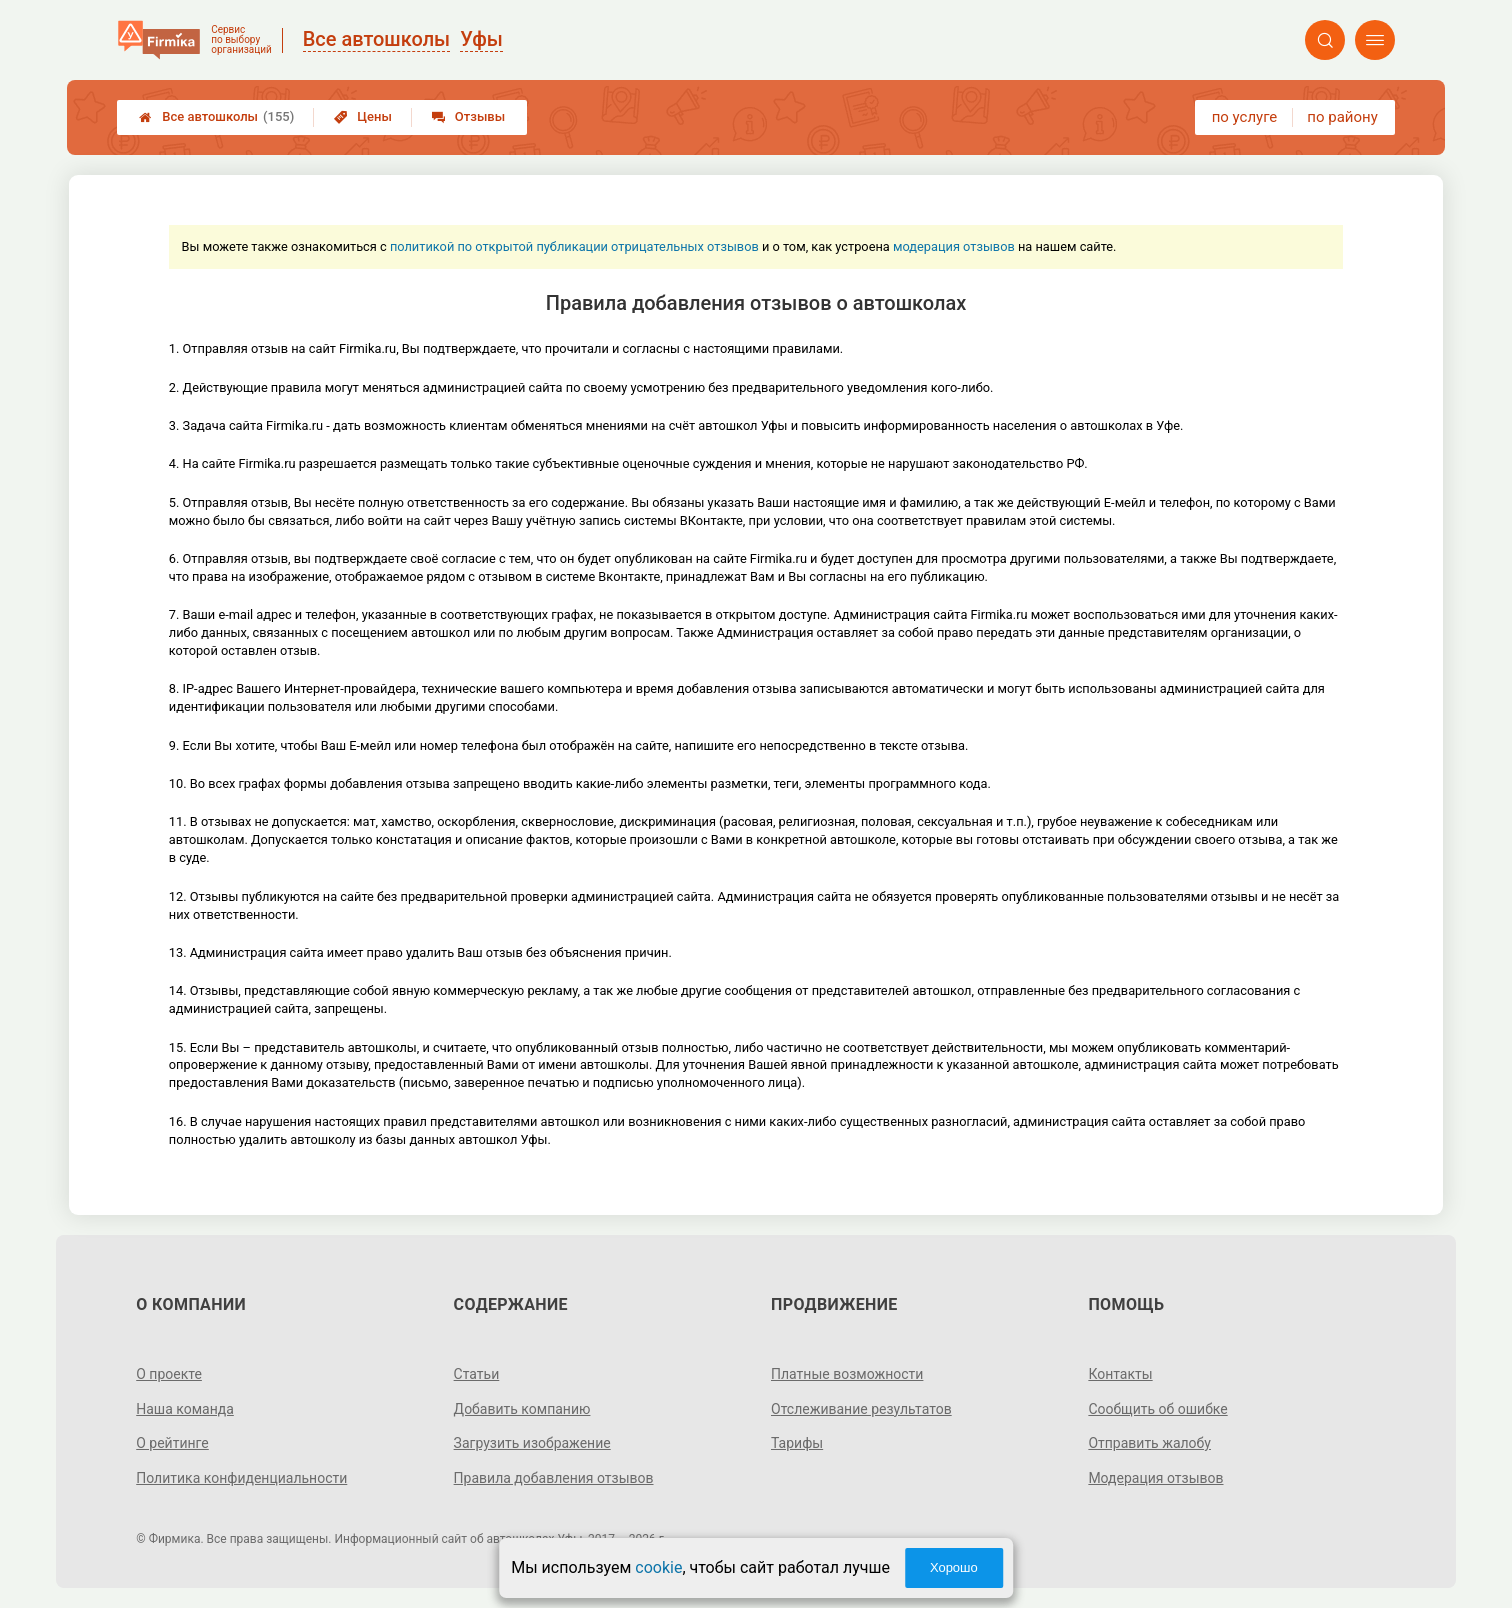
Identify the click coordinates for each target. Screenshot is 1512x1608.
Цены (363, 116)
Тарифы (797, 1443)
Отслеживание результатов (861, 1409)
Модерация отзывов (1155, 1478)
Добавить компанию (522, 1409)
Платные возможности (847, 1374)
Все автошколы (216, 117)
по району (1342, 117)
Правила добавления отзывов (554, 1478)
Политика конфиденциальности (241, 1478)
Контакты (1120, 1374)
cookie (658, 1567)
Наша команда (185, 1409)
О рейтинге (172, 1443)
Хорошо (954, 1567)
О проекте (169, 1374)
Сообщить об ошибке (1157, 1409)
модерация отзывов (954, 246)
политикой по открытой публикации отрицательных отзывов (574, 246)
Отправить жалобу (1149, 1443)
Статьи (477, 1374)
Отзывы (468, 116)
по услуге (1245, 117)
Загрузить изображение (532, 1443)
